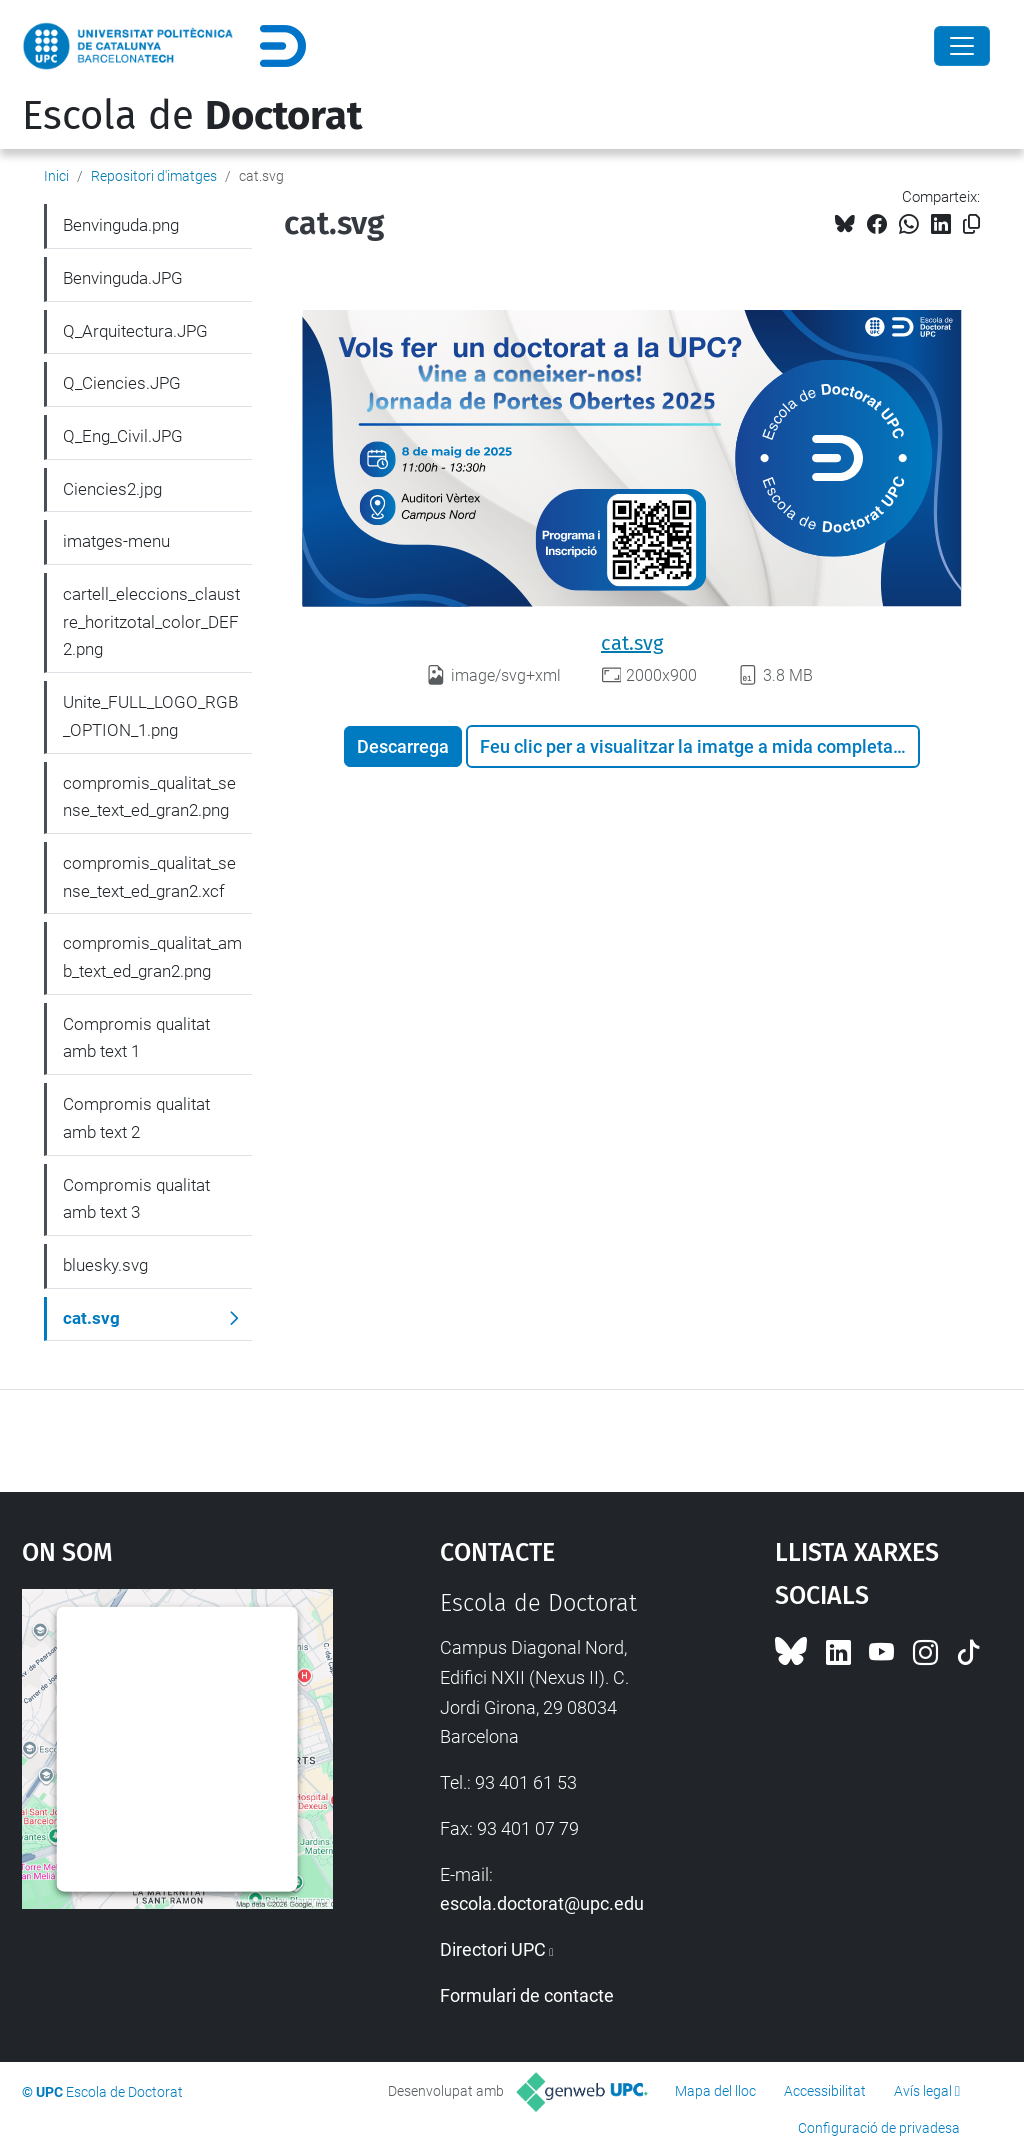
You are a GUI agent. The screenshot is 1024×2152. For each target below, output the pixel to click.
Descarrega (403, 746)
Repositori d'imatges (154, 176)
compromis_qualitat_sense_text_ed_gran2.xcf (149, 877)
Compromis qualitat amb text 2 (136, 1118)
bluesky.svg (105, 1265)
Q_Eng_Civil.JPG (123, 436)
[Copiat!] (971, 224)
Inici (56, 176)
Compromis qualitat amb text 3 (136, 1199)
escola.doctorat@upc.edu (542, 1903)
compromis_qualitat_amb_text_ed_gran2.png (152, 957)
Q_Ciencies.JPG (122, 383)
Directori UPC (493, 1949)
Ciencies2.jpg (112, 489)
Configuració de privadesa (879, 2128)
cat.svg (632, 643)
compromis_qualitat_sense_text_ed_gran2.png (149, 797)
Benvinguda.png (121, 225)
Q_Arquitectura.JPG (135, 331)
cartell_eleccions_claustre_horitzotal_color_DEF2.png (151, 621)
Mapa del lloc (715, 2091)
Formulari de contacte (527, 1995)
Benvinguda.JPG (123, 278)
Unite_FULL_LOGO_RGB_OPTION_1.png (150, 716)
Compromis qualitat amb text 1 (136, 1038)
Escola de (192, 116)
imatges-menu (116, 541)
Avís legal (923, 2091)
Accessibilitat (825, 2091)
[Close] (962, 46)
